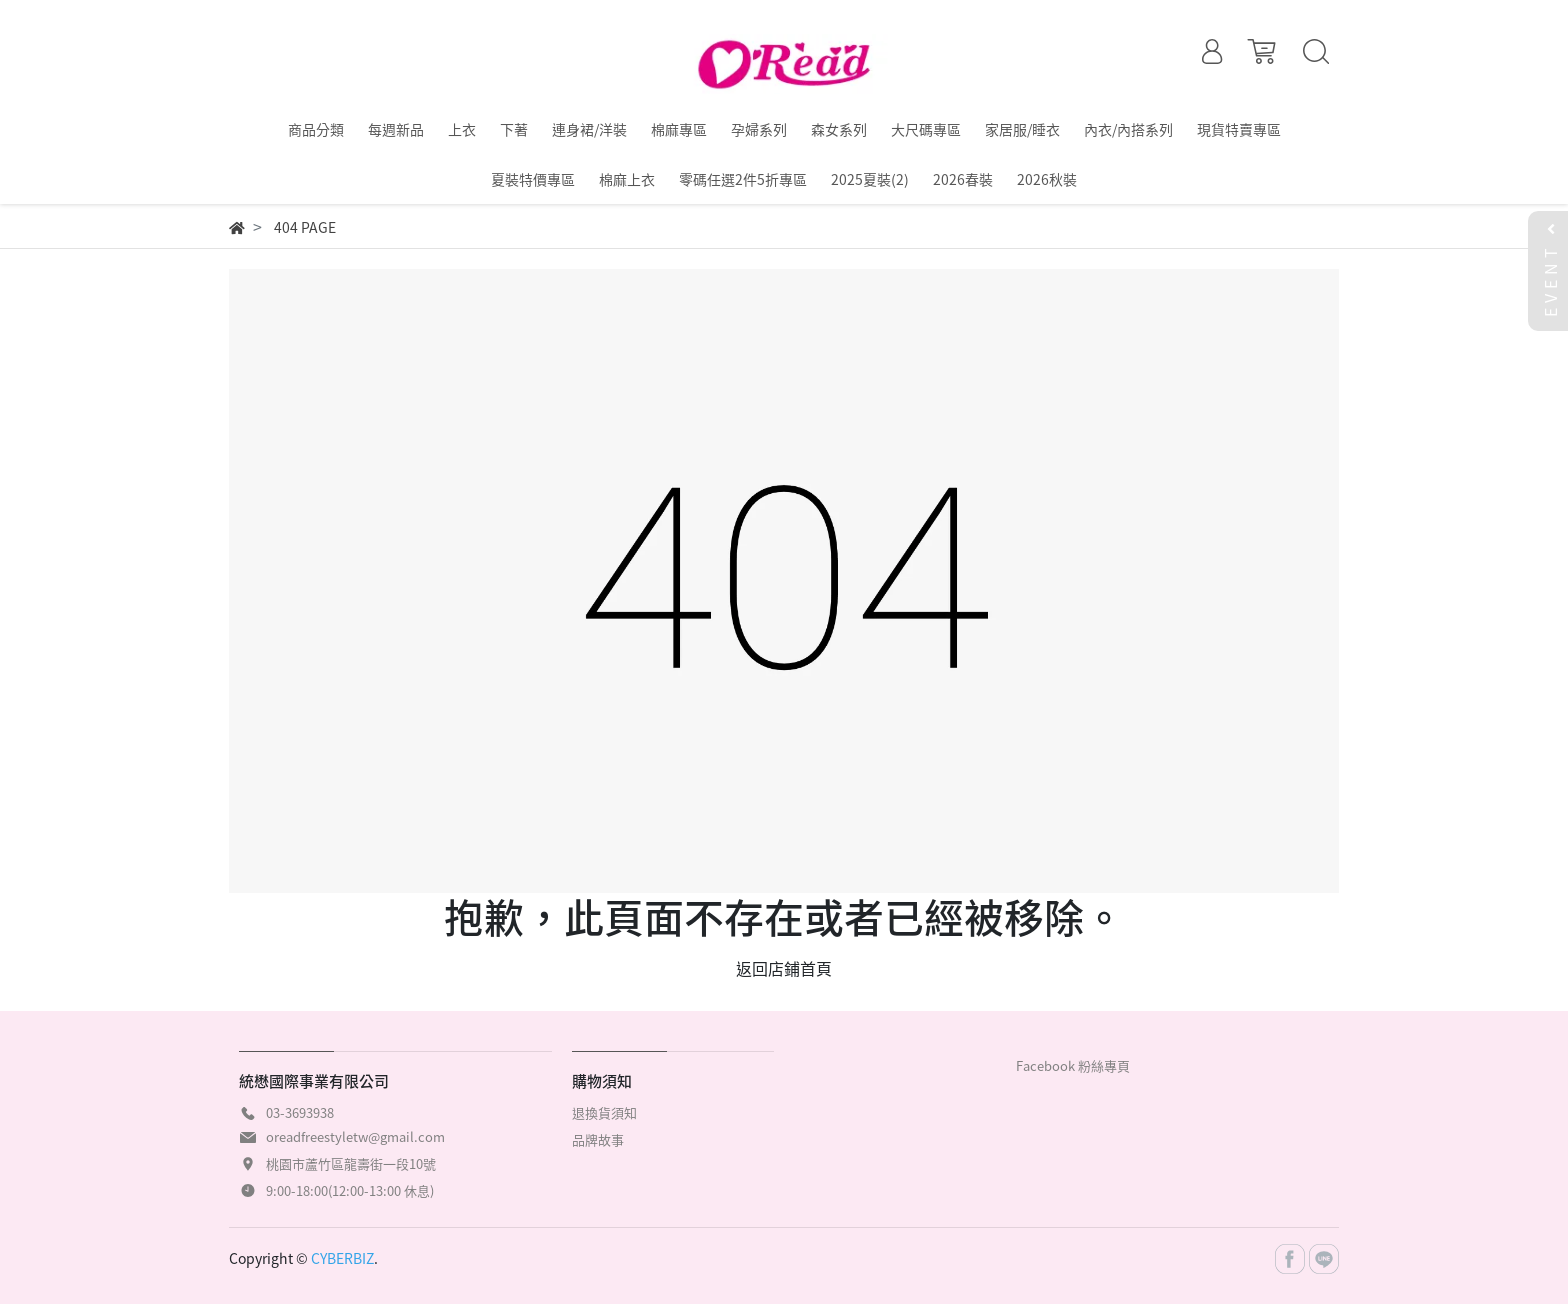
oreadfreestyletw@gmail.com (355, 1136)
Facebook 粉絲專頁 (1073, 1065)
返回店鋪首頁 (784, 968)
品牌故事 (598, 1139)
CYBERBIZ (342, 1258)
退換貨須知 (604, 1112)
